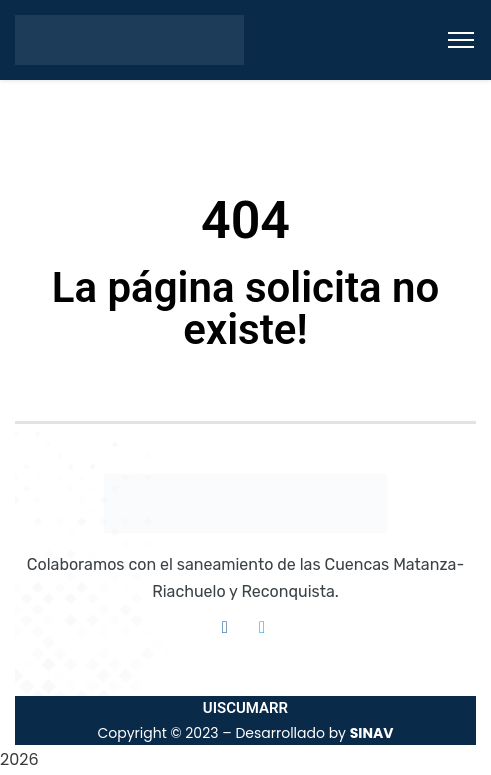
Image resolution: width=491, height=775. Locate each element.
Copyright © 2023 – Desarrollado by (245, 733)
